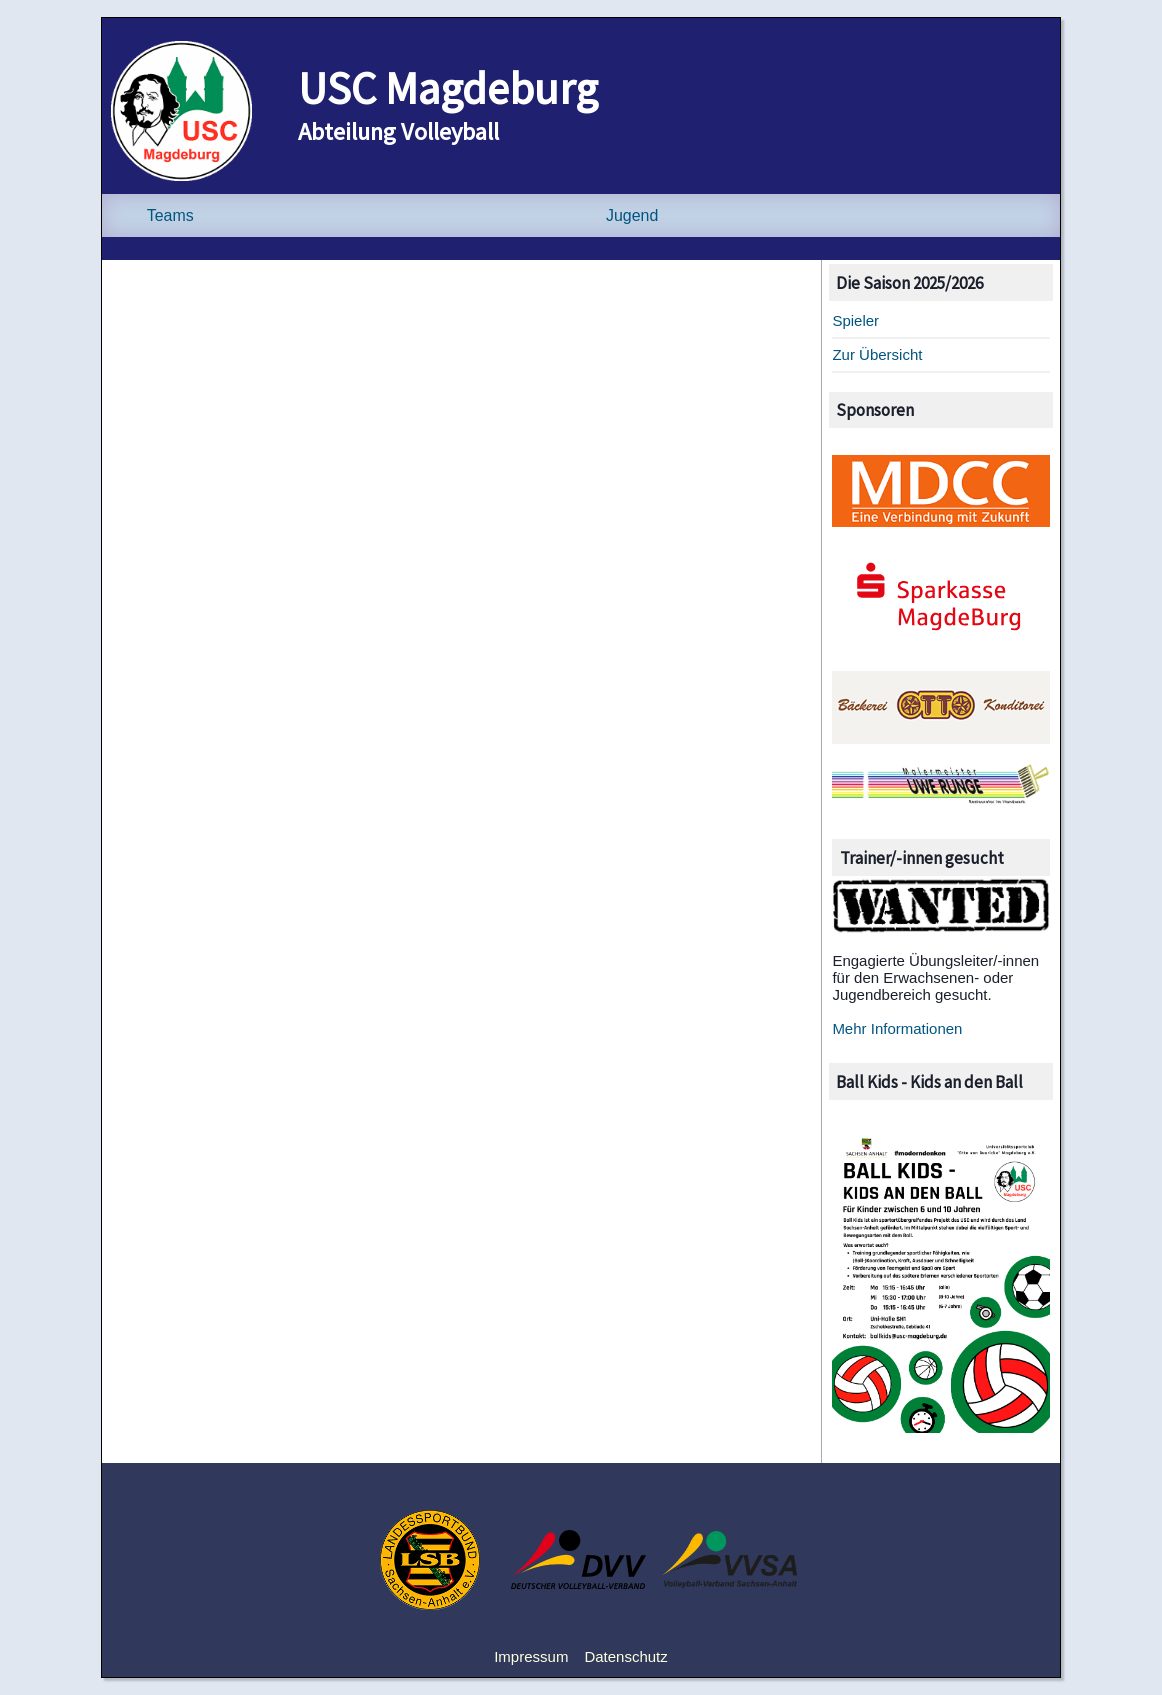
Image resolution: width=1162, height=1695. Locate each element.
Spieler (855, 320)
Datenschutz (625, 1656)
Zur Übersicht (877, 354)
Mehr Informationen (897, 1028)
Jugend (632, 215)
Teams (170, 215)
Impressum (531, 1656)
